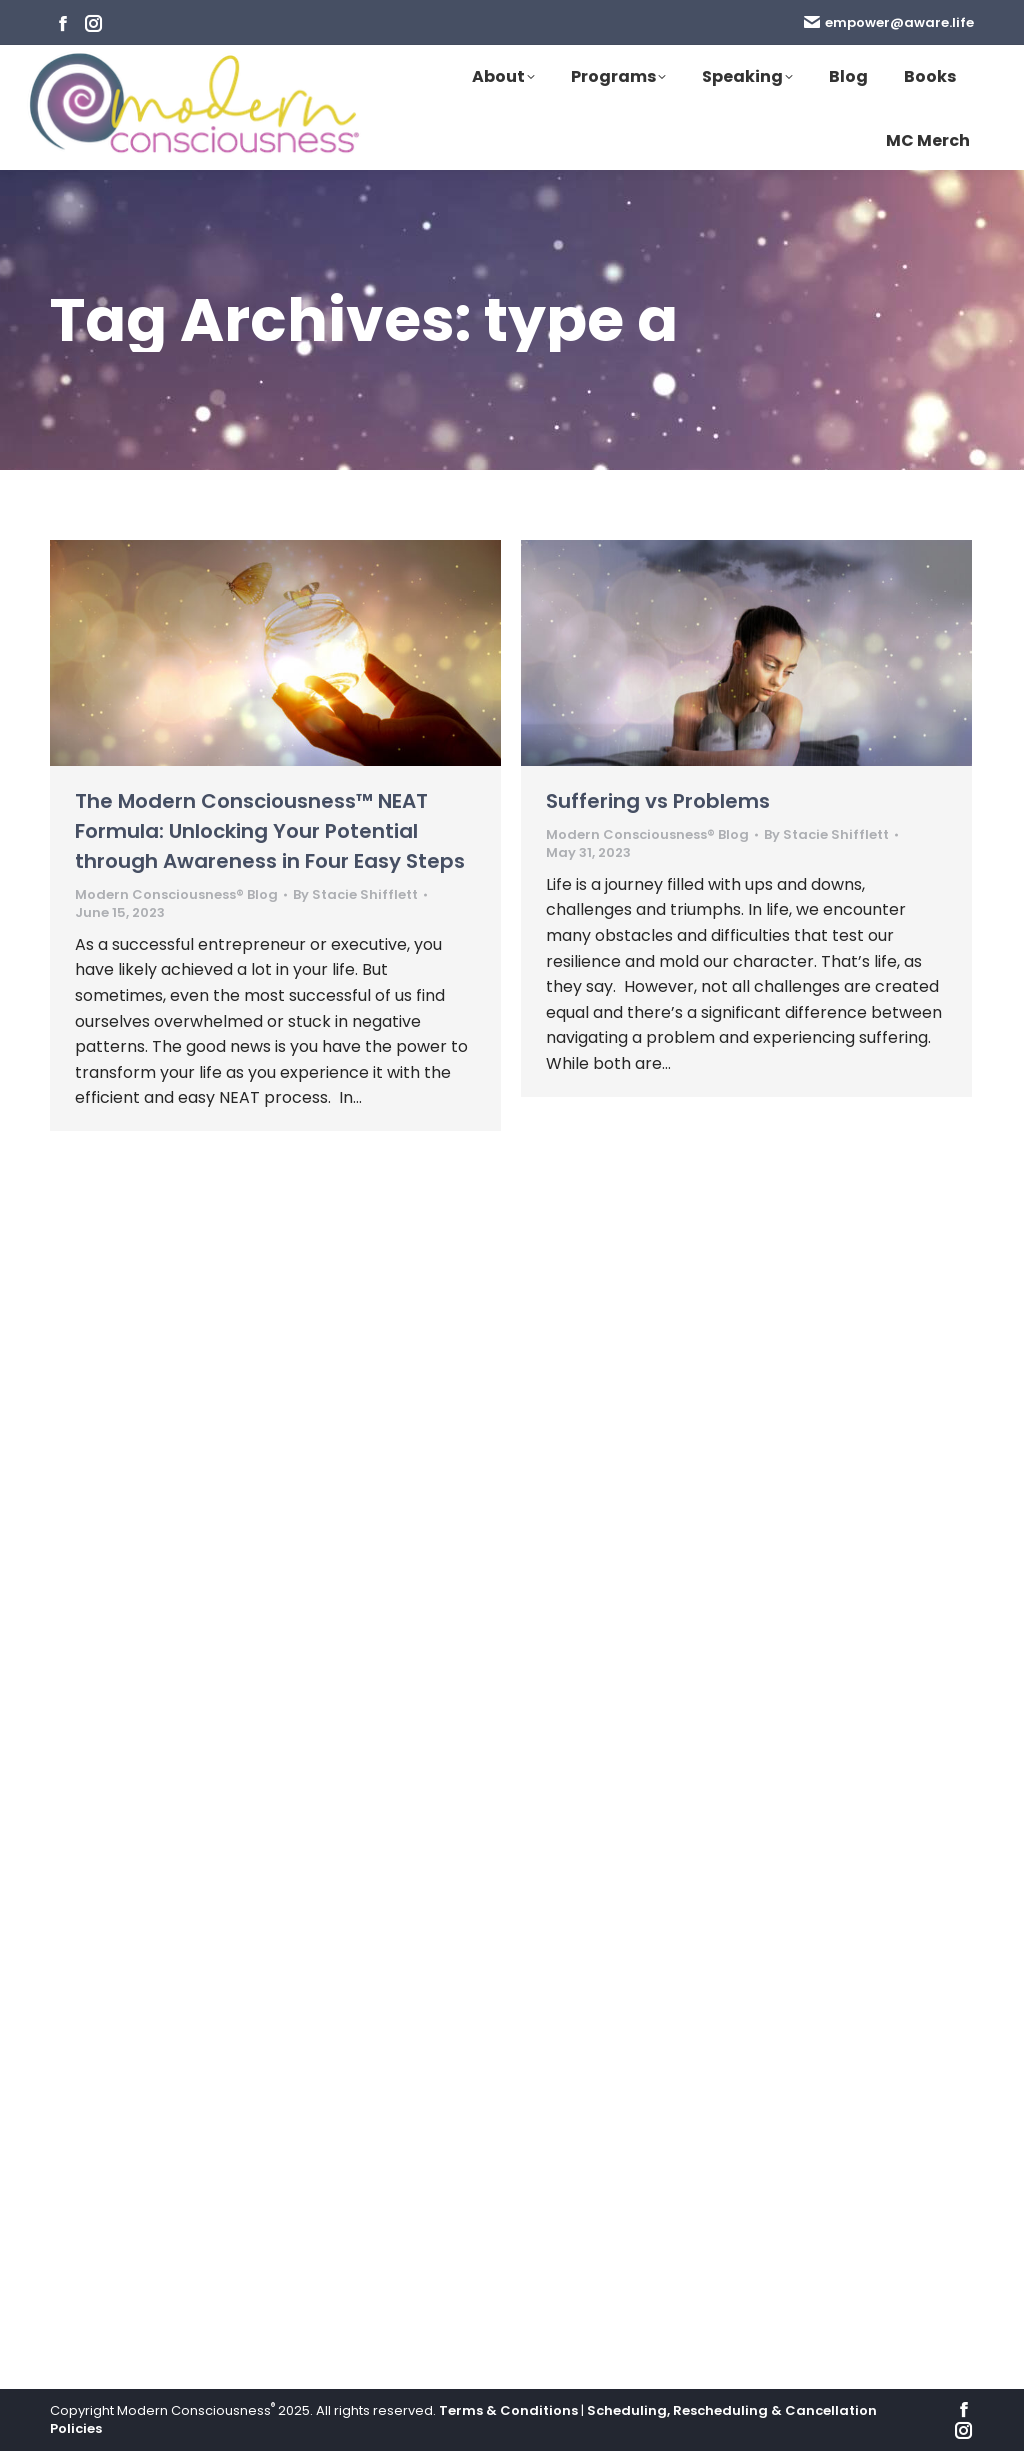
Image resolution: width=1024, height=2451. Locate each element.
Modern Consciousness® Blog (176, 894)
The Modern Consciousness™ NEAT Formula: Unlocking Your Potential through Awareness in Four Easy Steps (270, 831)
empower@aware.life (889, 22)
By (355, 895)
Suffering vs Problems (658, 801)
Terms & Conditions (508, 2410)
